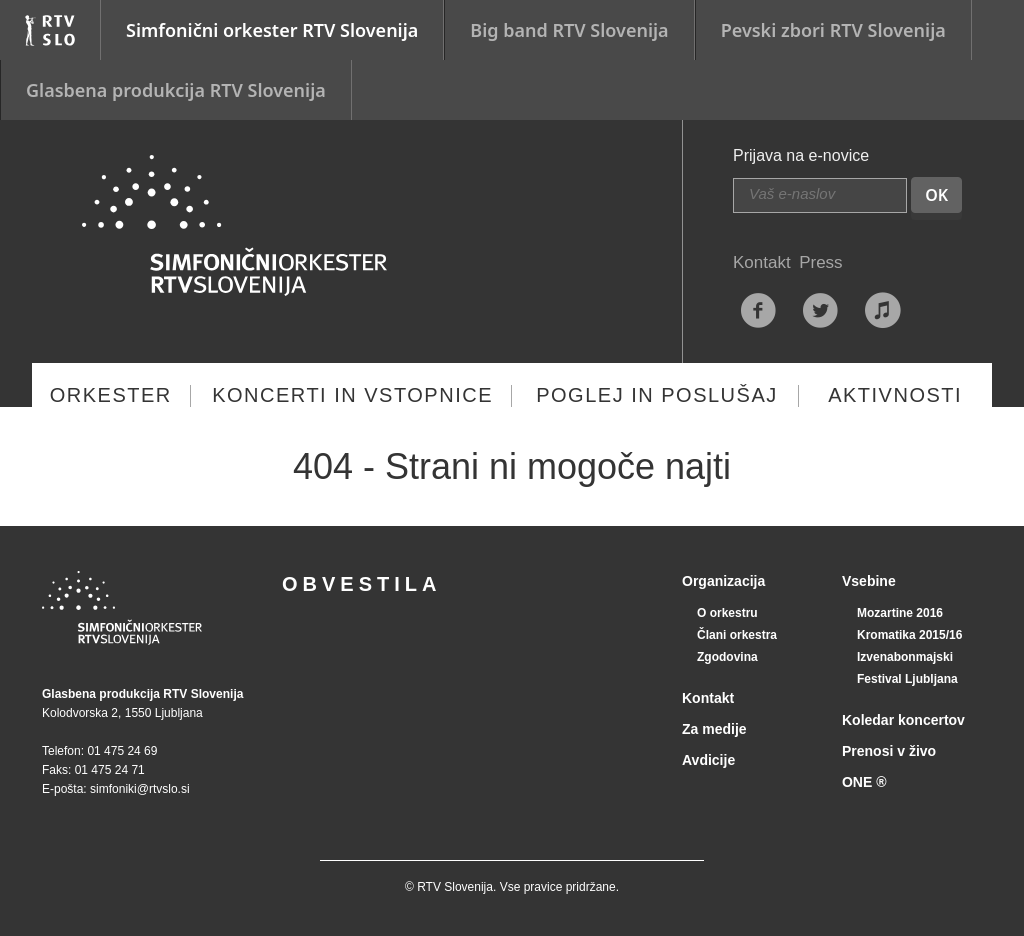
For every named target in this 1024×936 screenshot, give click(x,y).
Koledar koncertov (903, 720)
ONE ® (864, 782)
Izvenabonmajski (905, 657)
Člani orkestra (737, 635)
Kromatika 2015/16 (909, 635)
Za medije (714, 729)
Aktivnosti (895, 395)
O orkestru (727, 613)
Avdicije (708, 760)
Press (820, 262)
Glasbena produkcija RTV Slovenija (176, 90)
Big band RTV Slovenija (569, 30)
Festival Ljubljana (907, 679)
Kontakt (762, 262)
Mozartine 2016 (900, 613)
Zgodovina (727, 657)
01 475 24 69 (122, 751)
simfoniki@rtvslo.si (140, 789)
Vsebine (869, 581)
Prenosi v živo (889, 751)
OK (936, 195)
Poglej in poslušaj (657, 395)
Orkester (111, 395)
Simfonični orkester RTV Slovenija (272, 30)
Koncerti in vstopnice (352, 395)
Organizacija (723, 581)
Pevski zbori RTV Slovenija (833, 30)
